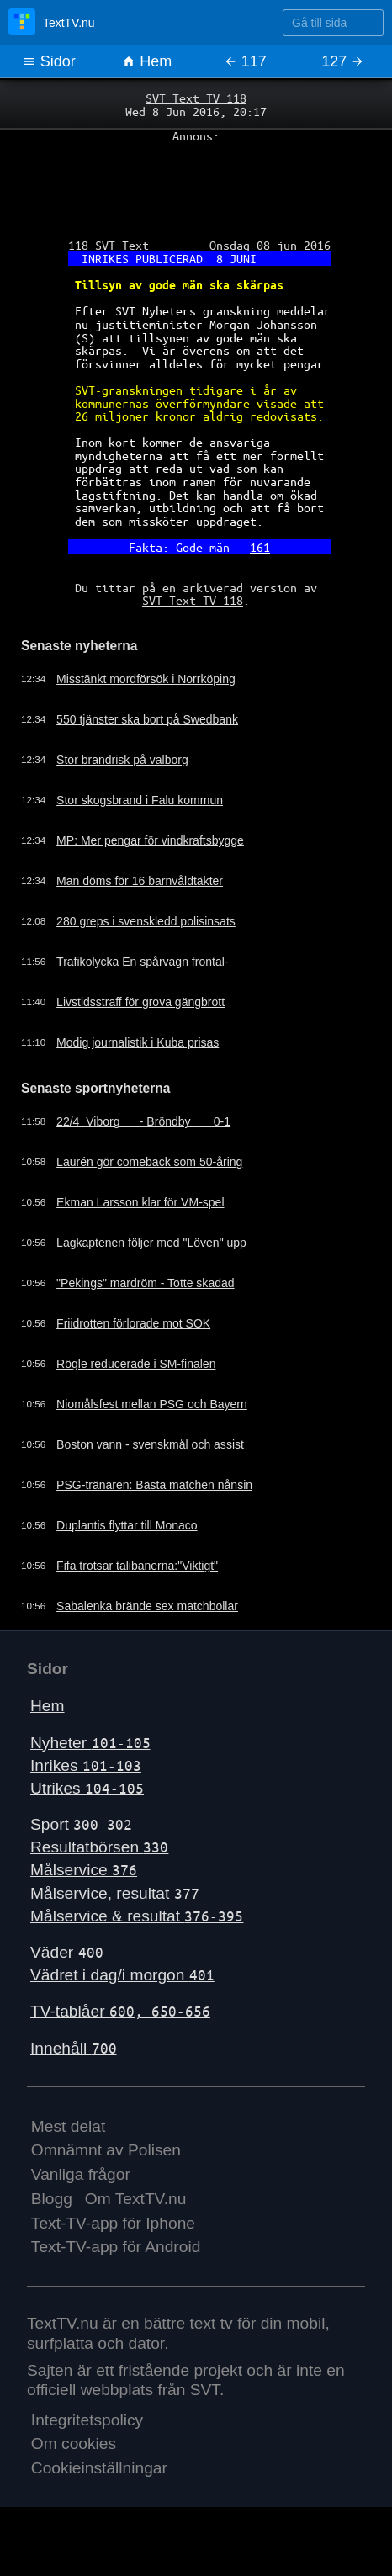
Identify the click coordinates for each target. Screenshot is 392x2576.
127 (342, 61)
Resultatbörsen (99, 1859)
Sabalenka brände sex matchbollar (150, 1618)
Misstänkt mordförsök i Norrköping (149, 690)
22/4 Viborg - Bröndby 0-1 (146, 1134)
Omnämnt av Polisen (106, 2162)
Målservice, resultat (114, 1905)
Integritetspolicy (87, 2432)
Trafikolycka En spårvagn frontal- (145, 972)
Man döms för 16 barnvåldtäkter (142, 891)
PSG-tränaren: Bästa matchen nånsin (157, 1497)
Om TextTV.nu (136, 2210)
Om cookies (73, 2455)
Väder (66, 1964)
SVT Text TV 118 (196, 98)
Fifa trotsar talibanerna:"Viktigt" (140, 1578)
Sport (81, 1836)
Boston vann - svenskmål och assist (153, 1457)
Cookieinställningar (99, 2480)
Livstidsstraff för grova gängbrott (143, 1013)
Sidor (49, 61)
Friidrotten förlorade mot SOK (136, 1336)
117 (245, 61)
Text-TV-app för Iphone (113, 2235)
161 (260, 556)
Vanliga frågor (80, 2186)
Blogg (51, 2210)
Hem (147, 61)
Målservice (83, 1882)
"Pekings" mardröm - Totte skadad (148, 1295)
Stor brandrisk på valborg (125, 770)
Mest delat (68, 2138)
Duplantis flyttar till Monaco (129, 1538)
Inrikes (85, 1777)
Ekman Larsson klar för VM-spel (143, 1215)
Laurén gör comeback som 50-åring (152, 1174)
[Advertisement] (196, 186)
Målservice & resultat (136, 1928)
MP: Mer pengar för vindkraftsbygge (153, 851)
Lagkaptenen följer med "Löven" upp (154, 1255)
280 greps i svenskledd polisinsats (149, 932)
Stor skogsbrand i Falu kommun (142, 811)
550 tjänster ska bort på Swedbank (150, 730)
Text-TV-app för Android (116, 2259)
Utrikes (87, 1800)
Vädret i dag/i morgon (122, 1987)
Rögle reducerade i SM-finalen (138, 1376)
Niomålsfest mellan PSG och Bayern (155, 1416)
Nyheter (90, 1754)
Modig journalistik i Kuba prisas (140, 1053)
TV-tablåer (120, 2023)
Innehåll (73, 2060)
